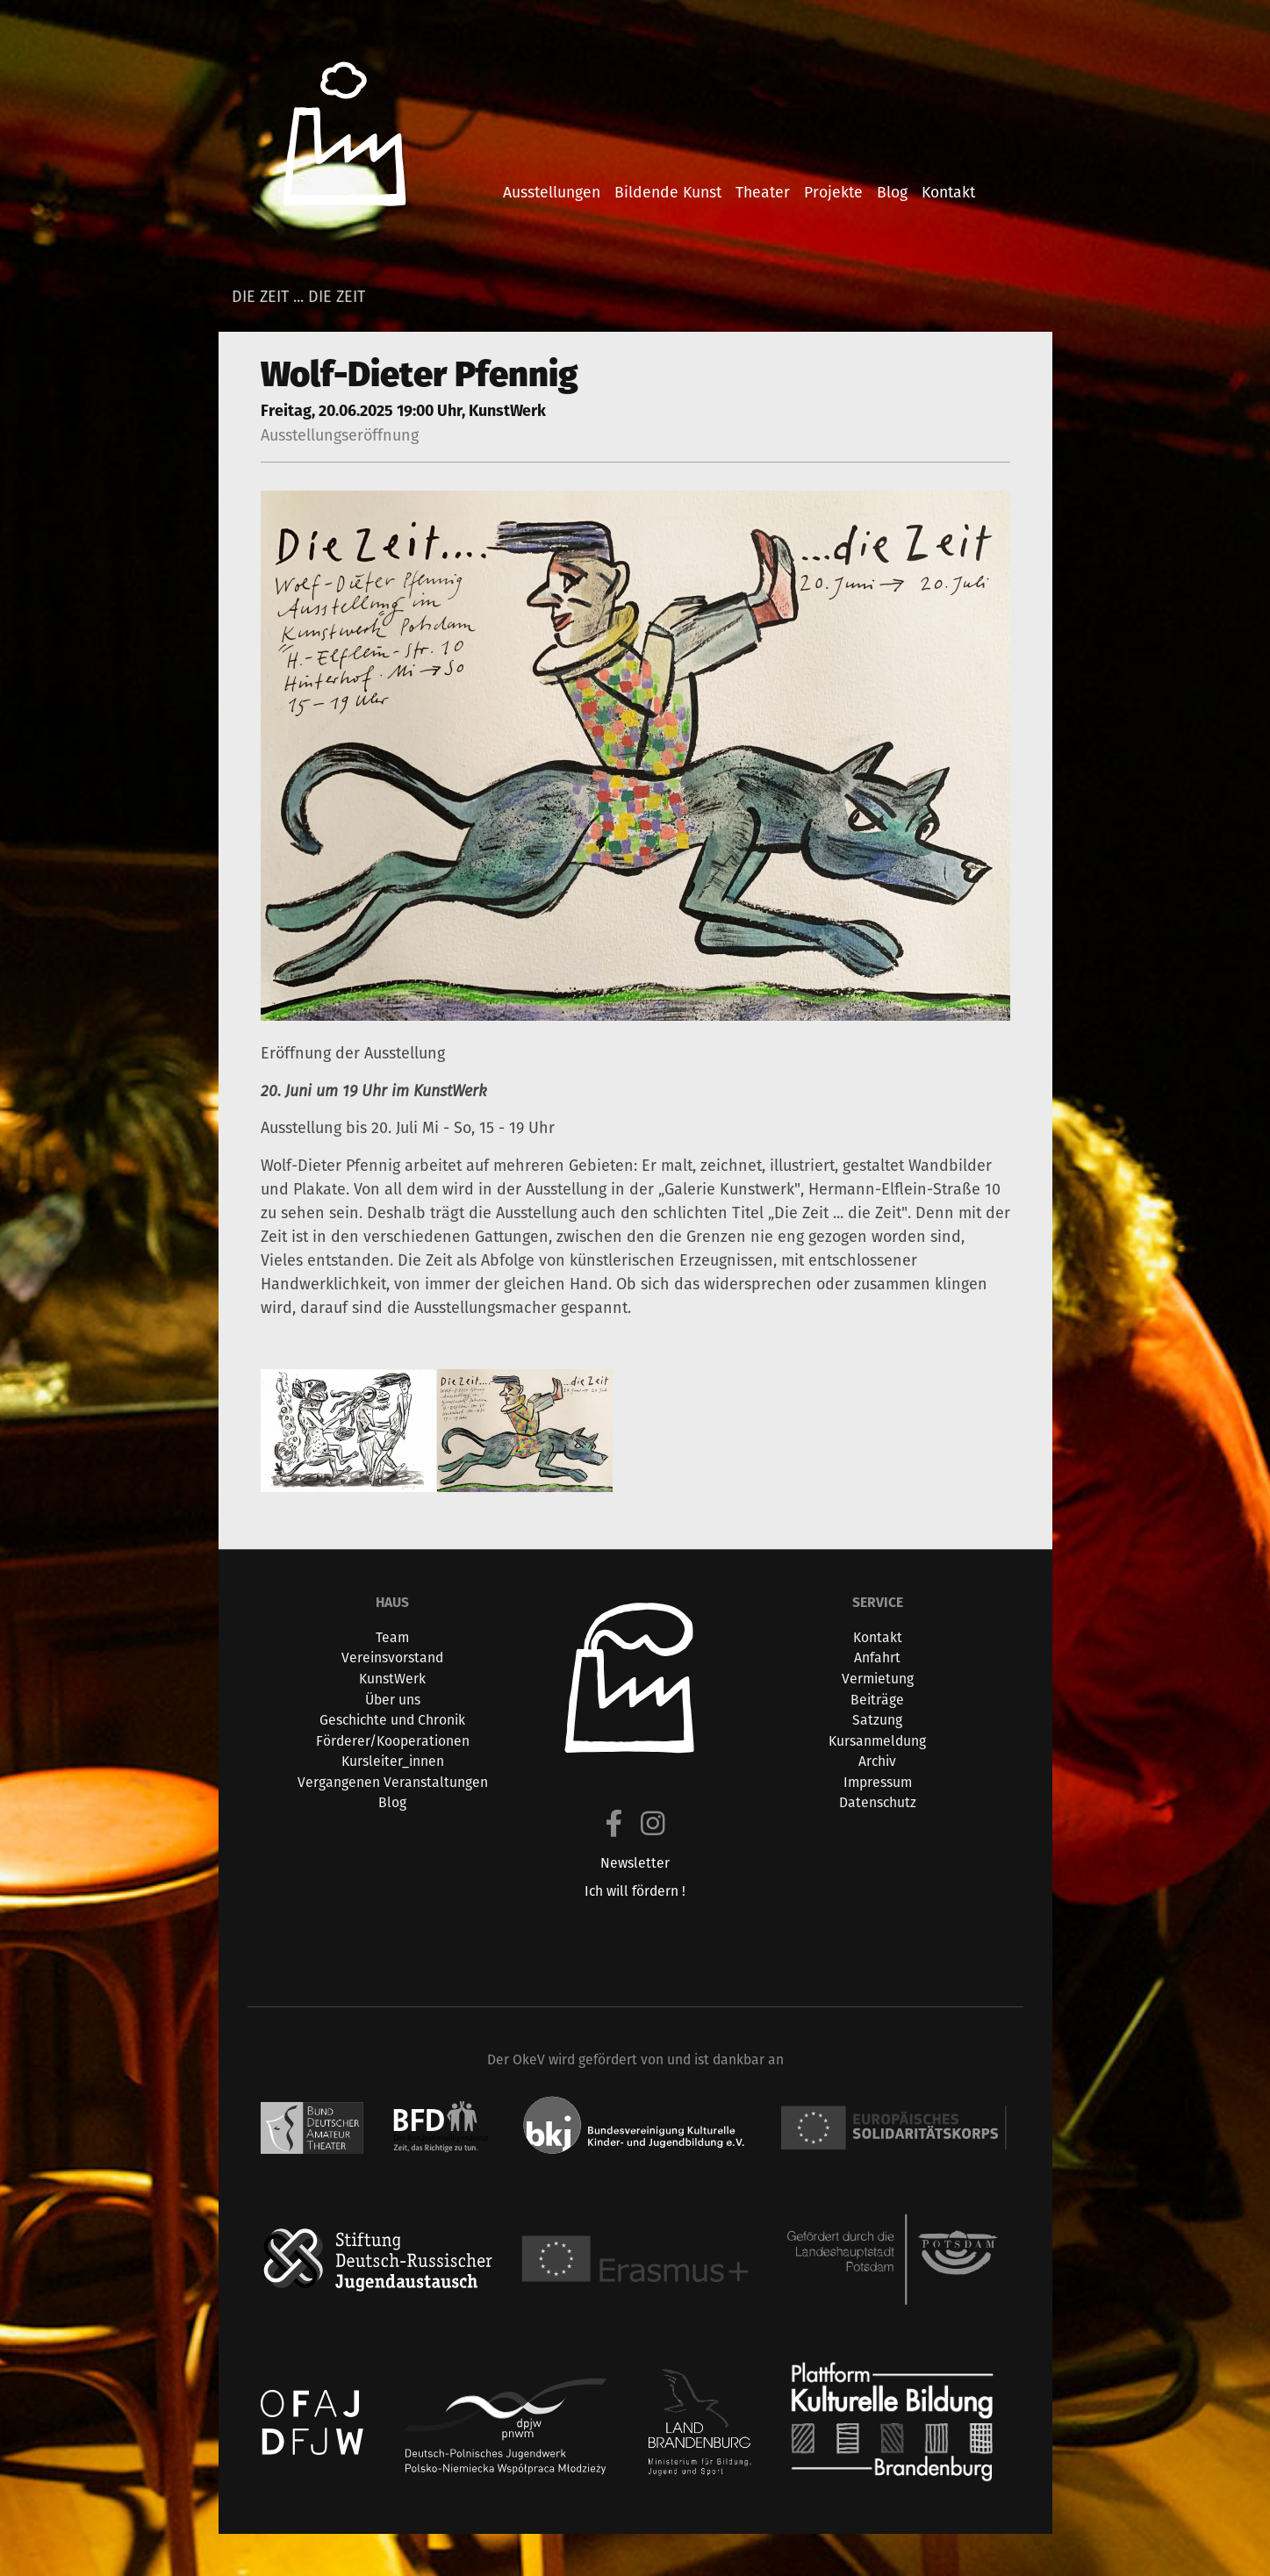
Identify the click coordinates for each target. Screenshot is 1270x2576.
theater (762, 192)
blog (892, 192)
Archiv (877, 1761)
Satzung (877, 1720)
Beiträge (877, 1700)
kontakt (948, 192)
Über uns (392, 1700)
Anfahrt (877, 1657)
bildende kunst (667, 192)
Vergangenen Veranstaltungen (393, 1782)
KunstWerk (392, 1678)
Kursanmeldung (877, 1741)
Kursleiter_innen (392, 1761)
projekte (833, 192)
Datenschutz (877, 1802)
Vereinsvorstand (392, 1657)
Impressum (877, 1782)
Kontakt (877, 1637)
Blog (392, 1802)
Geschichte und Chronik (392, 1720)
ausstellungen (551, 192)
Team (392, 1637)
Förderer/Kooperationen (393, 1741)
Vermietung (878, 1678)
